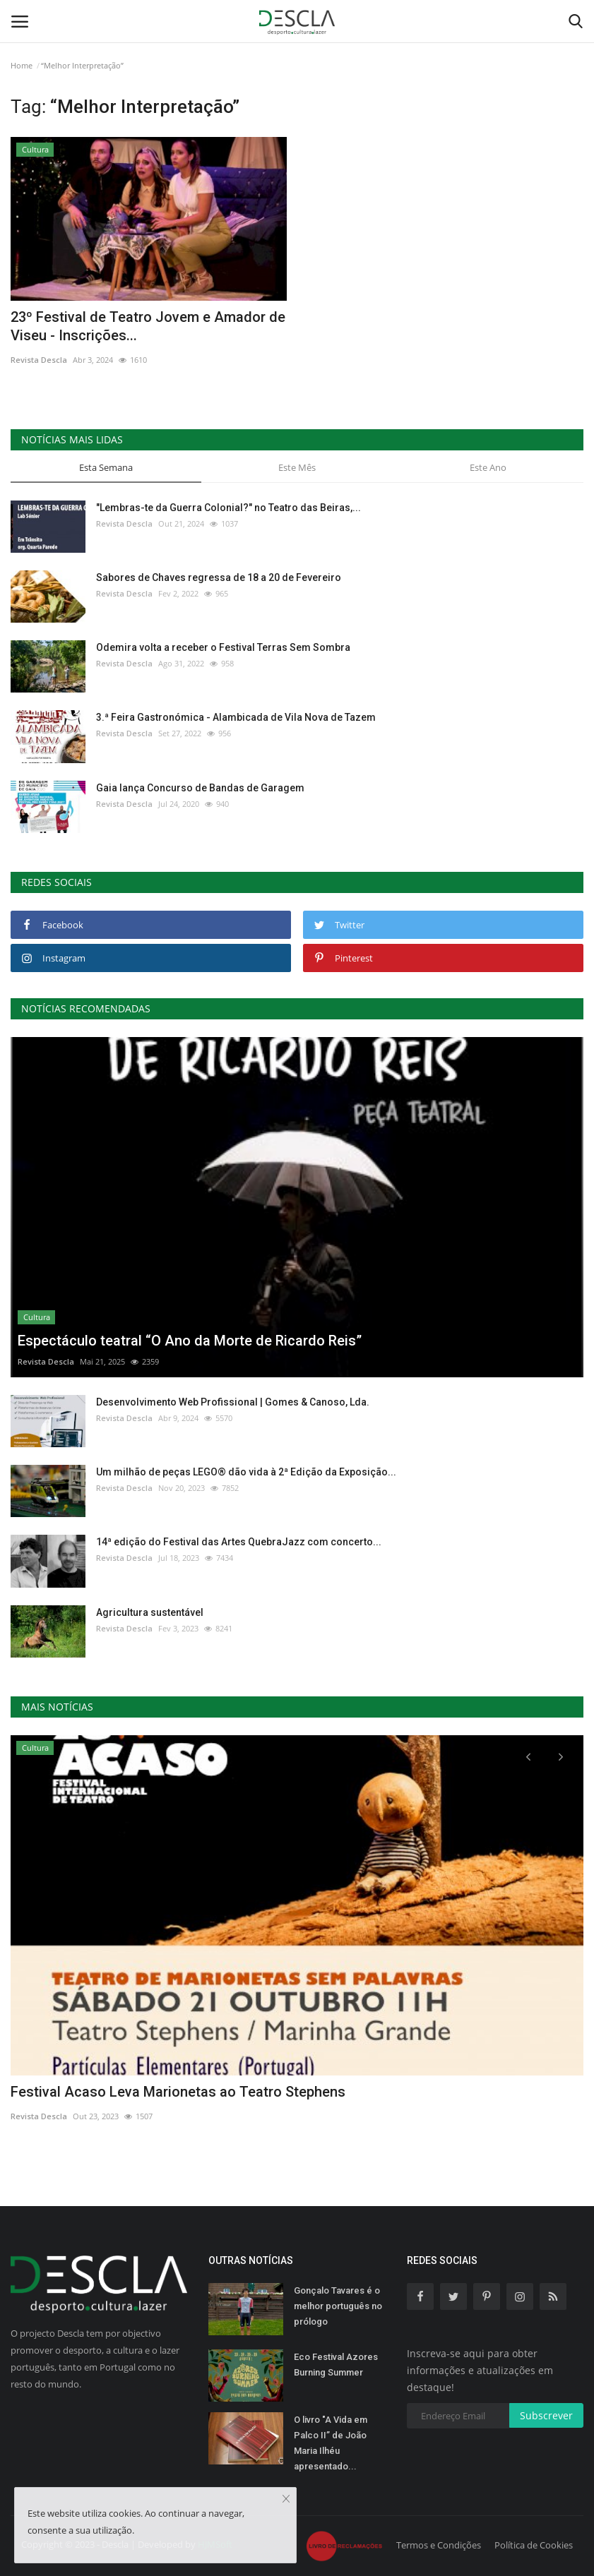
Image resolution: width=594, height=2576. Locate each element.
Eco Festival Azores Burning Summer (336, 2365)
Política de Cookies (533, 2545)
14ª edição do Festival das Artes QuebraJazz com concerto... (238, 1541)
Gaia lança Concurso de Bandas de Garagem (200, 787)
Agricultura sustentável (149, 1612)
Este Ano (488, 467)
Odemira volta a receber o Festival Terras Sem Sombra (223, 647)
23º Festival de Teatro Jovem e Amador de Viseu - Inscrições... (148, 326)
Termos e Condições (438, 2545)
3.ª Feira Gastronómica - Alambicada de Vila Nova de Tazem (236, 717)
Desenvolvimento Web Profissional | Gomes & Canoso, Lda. (232, 1402)
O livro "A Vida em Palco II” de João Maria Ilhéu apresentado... (330, 2443)
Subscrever (546, 2415)
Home (21, 65)
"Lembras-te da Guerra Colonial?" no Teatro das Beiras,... (228, 507)
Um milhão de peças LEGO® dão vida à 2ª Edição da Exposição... (246, 1472)
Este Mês (297, 467)
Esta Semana (106, 467)
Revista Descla (39, 359)
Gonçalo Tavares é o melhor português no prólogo (338, 2306)
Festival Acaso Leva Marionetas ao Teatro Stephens (178, 2091)
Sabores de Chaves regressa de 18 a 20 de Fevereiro (218, 577)
